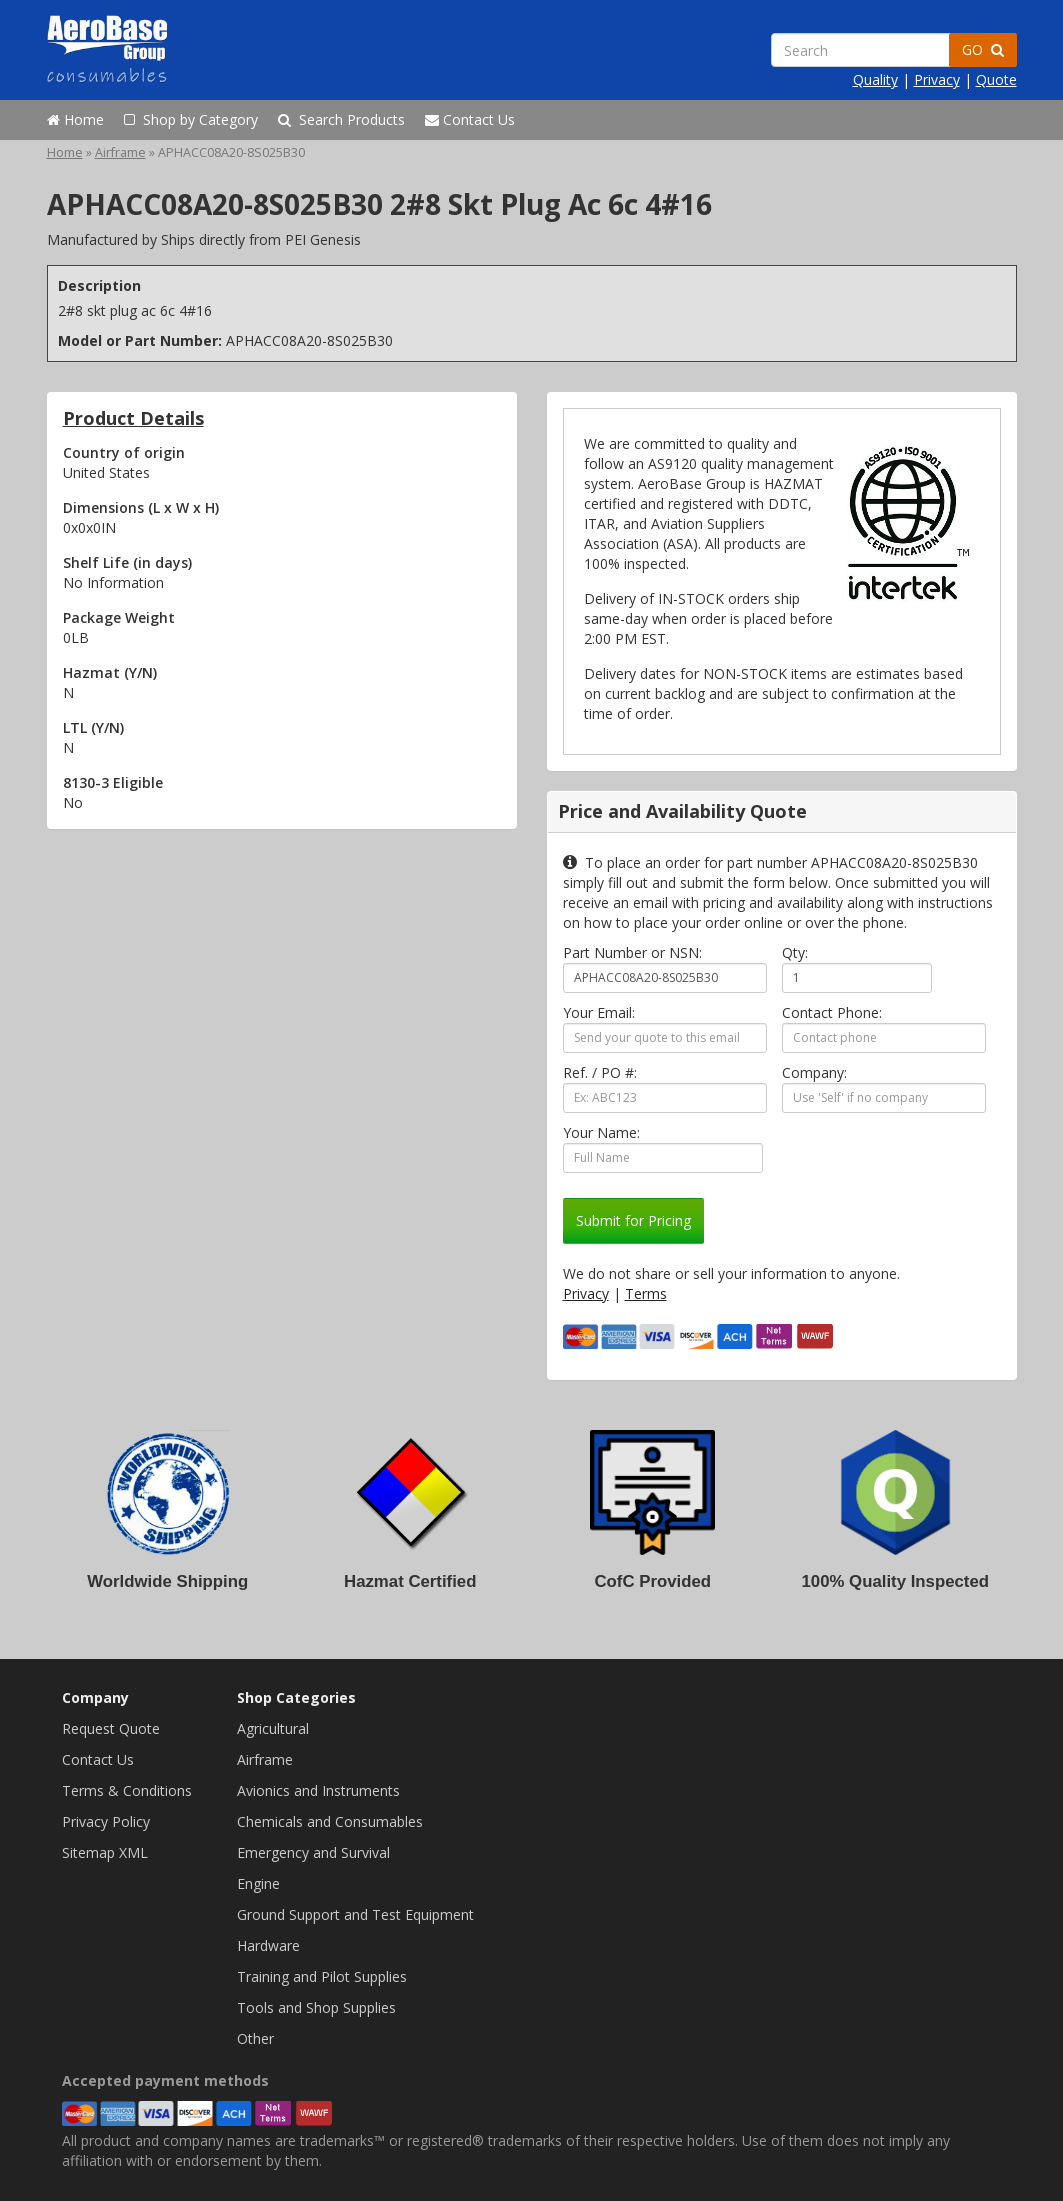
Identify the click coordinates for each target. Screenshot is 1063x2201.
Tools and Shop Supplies (316, 2007)
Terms (646, 1293)
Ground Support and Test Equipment (355, 1914)
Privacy (937, 79)
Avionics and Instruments (318, 1790)
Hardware (268, 1945)
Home (75, 119)
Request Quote (111, 1728)
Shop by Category (191, 119)
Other (255, 2038)
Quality (875, 79)
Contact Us (470, 119)
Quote (996, 79)
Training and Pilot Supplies (322, 1976)
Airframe (120, 152)
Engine (258, 1883)
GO (983, 49)
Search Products (341, 119)
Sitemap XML (105, 1852)
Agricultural (273, 1728)
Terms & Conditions (127, 1790)
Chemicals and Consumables (330, 1821)
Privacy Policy (106, 1821)
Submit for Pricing (633, 1220)
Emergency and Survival (313, 1852)
